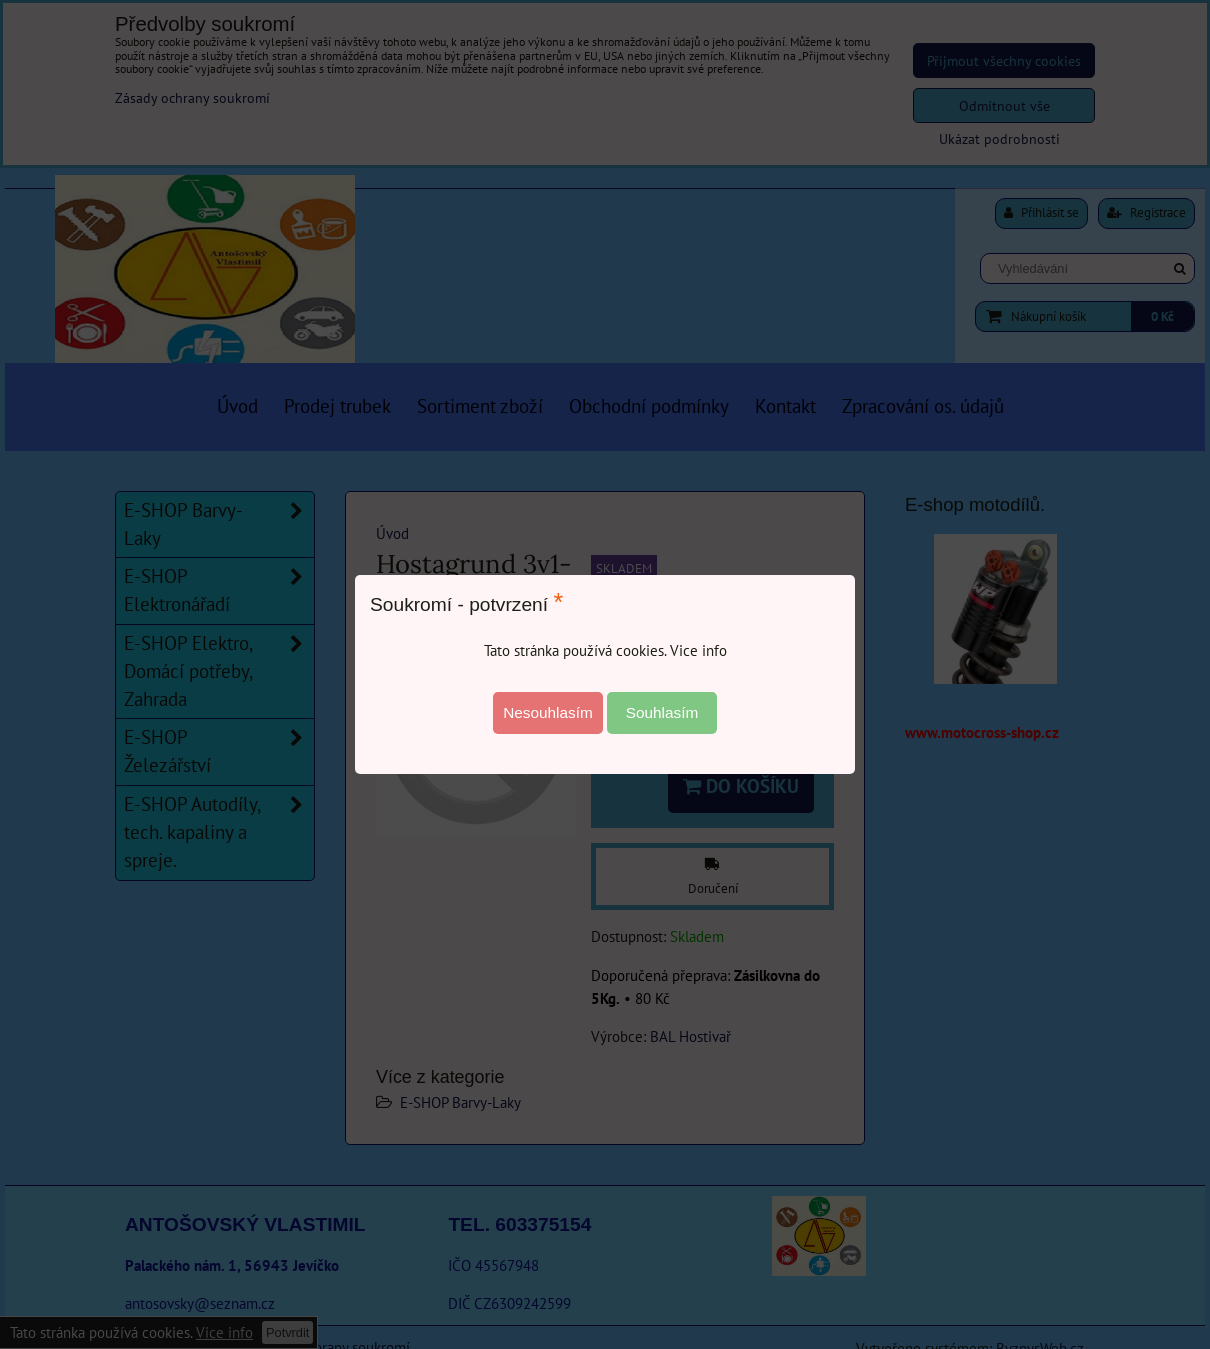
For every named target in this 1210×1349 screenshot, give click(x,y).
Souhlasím (662, 712)
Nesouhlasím (548, 712)
